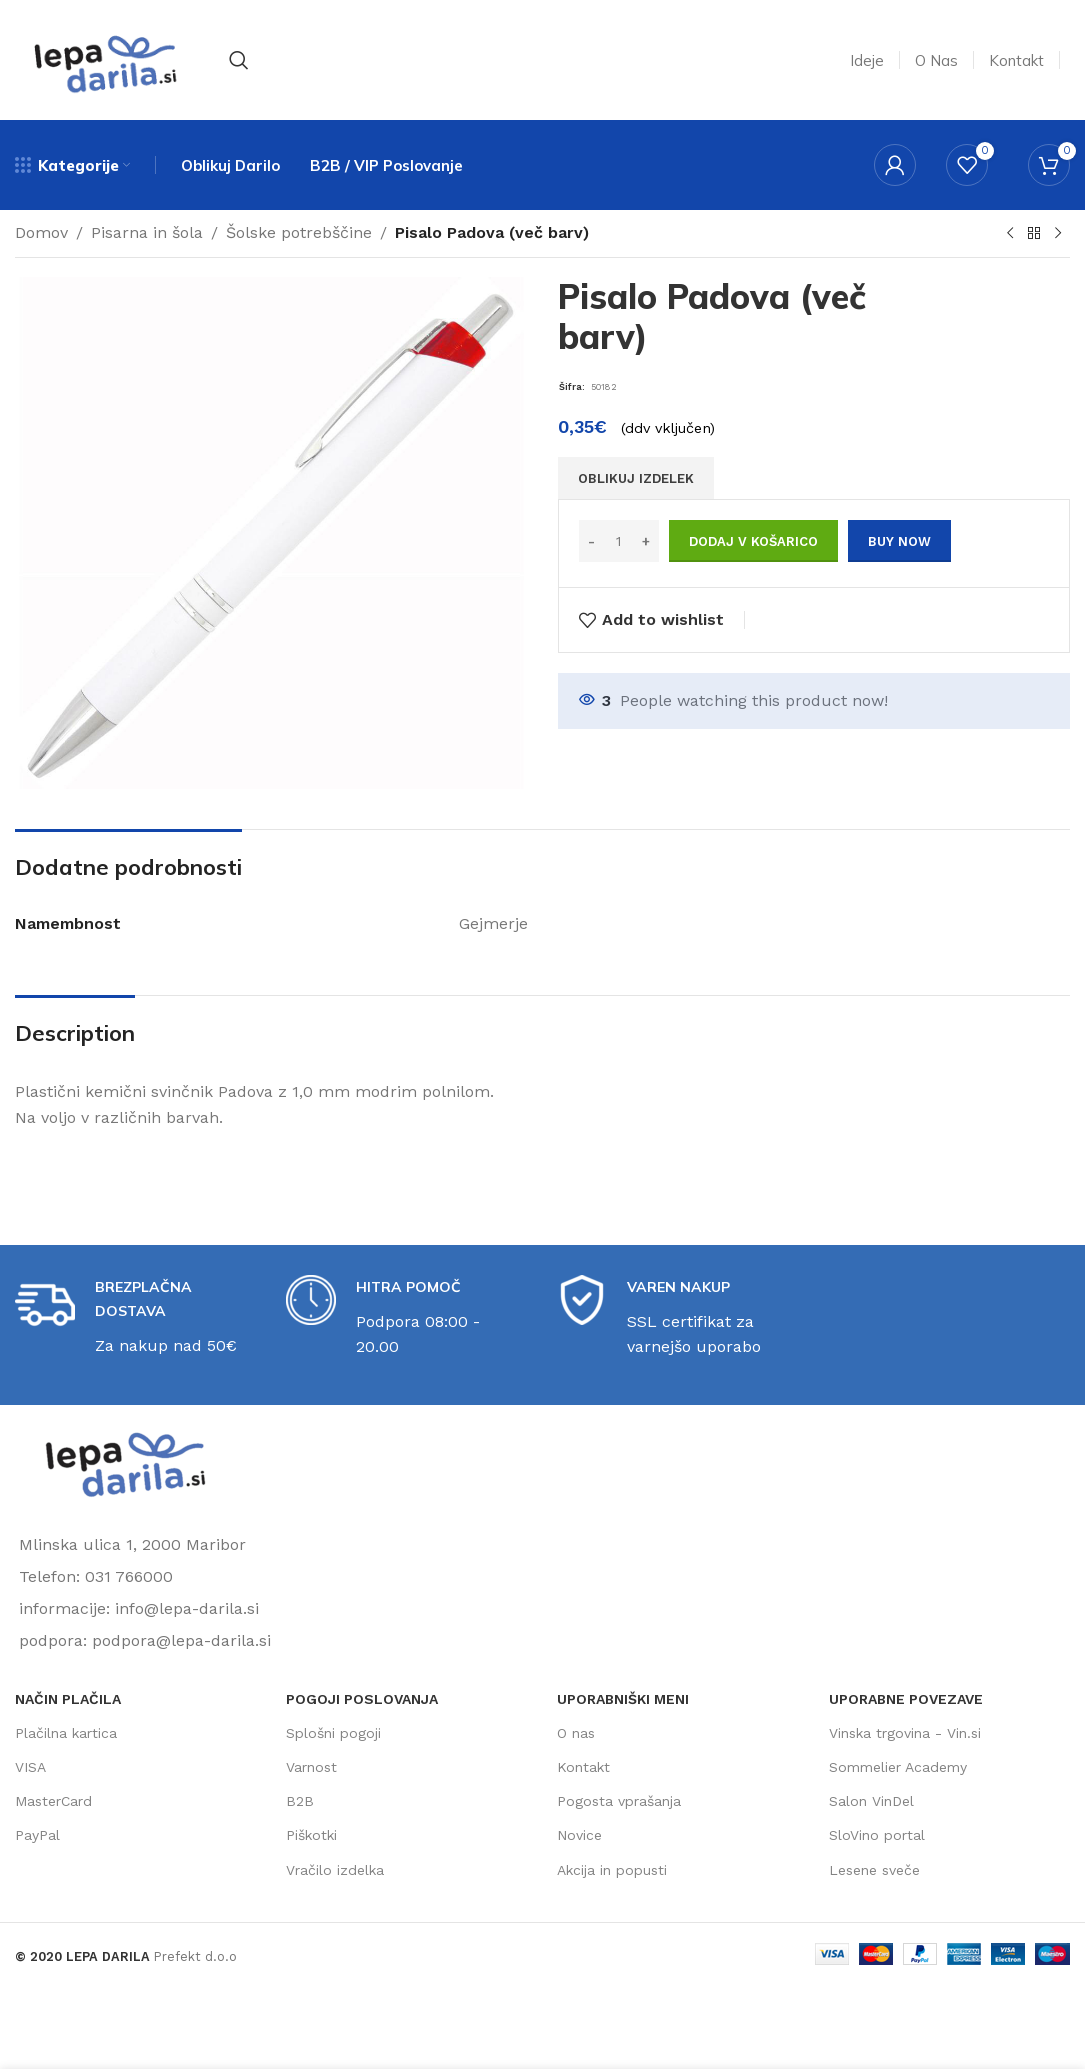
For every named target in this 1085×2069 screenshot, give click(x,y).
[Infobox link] (135, 1317)
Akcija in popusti (612, 1870)
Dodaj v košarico (753, 541)
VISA (30, 1767)
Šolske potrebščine (299, 232)
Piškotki (311, 1835)
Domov (41, 232)
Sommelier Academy (898, 1767)
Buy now (899, 541)
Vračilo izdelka (335, 1870)
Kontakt (583, 1767)
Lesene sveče (874, 1870)
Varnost (311, 1767)
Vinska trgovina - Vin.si (905, 1733)
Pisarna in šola (147, 232)
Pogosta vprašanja (619, 1801)
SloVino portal (877, 1835)
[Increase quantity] (646, 541)
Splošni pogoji (333, 1733)
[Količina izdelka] (619, 541)
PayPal (37, 1835)
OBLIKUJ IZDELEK (636, 478)
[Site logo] (104, 58)
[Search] (239, 60)
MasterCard (53, 1801)
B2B (300, 1801)
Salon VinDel (871, 1801)
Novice (579, 1835)
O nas (576, 1733)
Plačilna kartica (66, 1733)
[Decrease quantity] (591, 541)
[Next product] (1058, 234)
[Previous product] (1010, 234)
